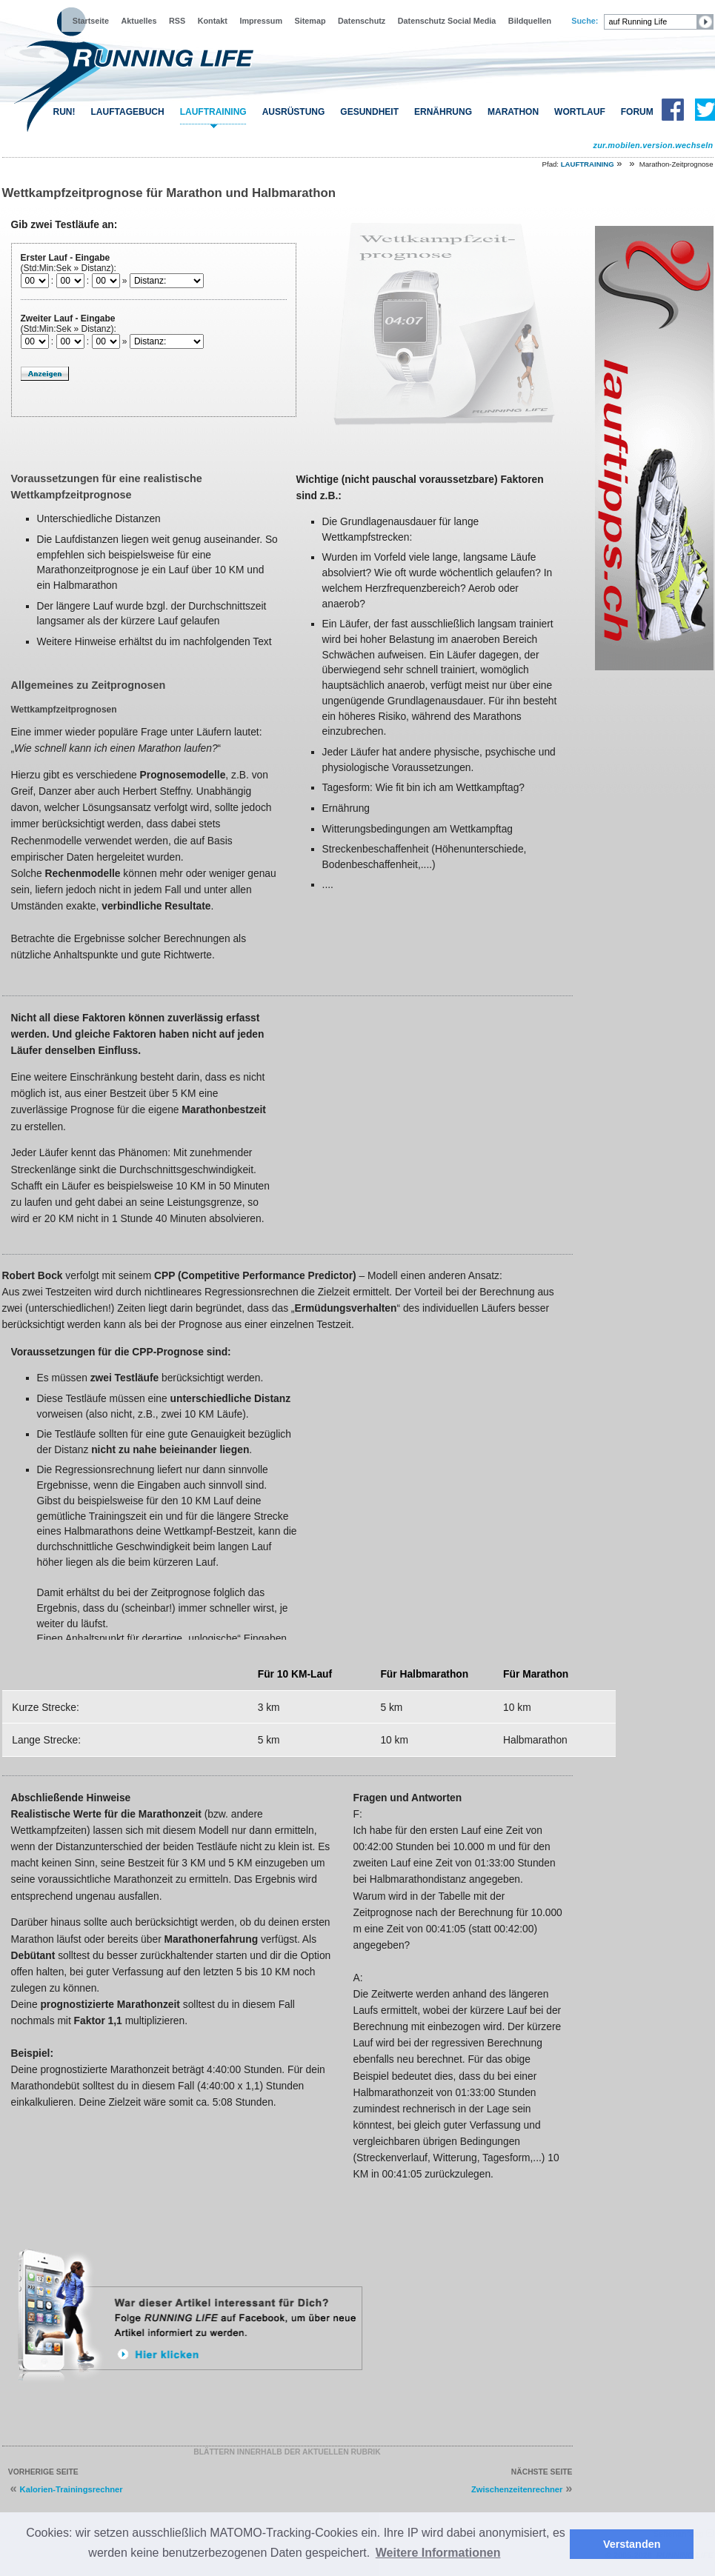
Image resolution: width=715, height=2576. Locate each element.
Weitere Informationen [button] (438, 2552)
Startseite (91, 20)
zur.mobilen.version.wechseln (653, 145)
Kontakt (212, 20)
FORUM (637, 112)
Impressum (260, 20)
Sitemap (310, 20)
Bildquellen (529, 20)
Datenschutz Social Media (447, 20)
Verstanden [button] (632, 2544)
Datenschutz (361, 20)
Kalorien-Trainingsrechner (71, 2489)
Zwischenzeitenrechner (517, 2489)
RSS (177, 20)
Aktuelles (138, 20)
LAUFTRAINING (213, 112)
